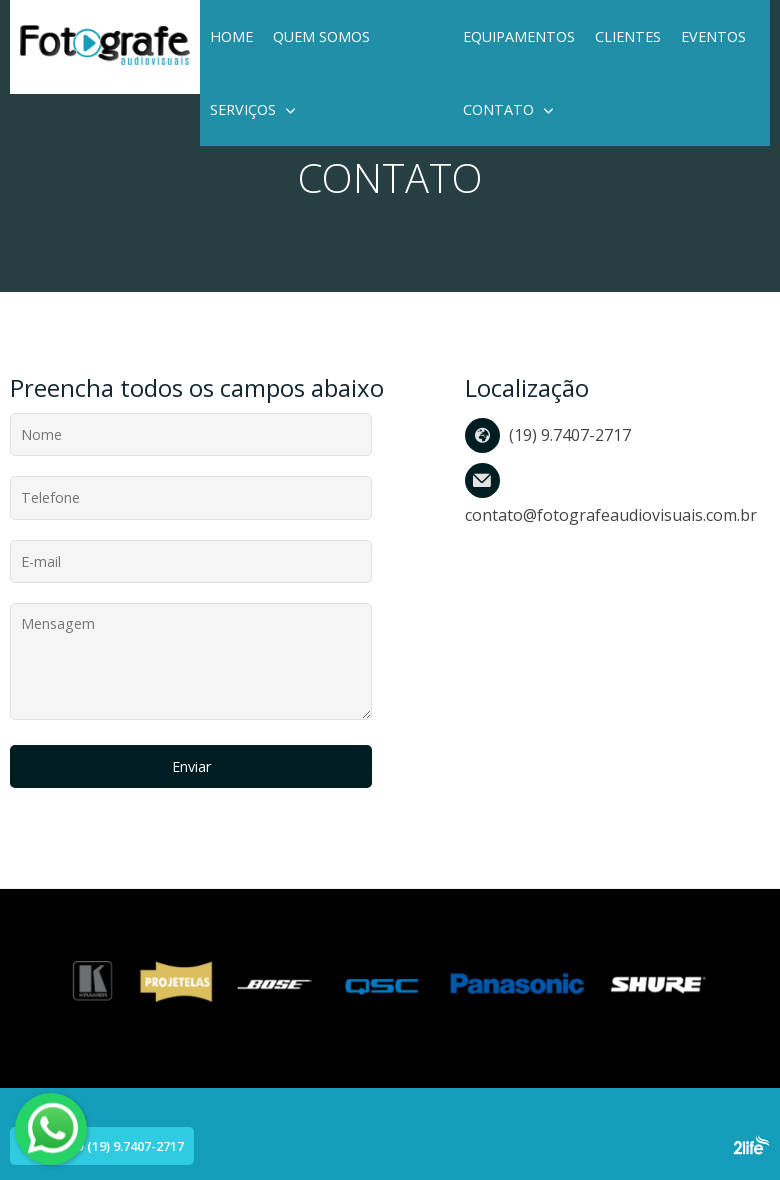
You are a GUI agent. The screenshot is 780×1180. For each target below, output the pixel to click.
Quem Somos (321, 36)
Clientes (628, 36)
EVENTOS (713, 36)
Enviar (191, 766)
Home (231, 36)
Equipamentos (519, 36)
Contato (498, 109)
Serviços (243, 109)
